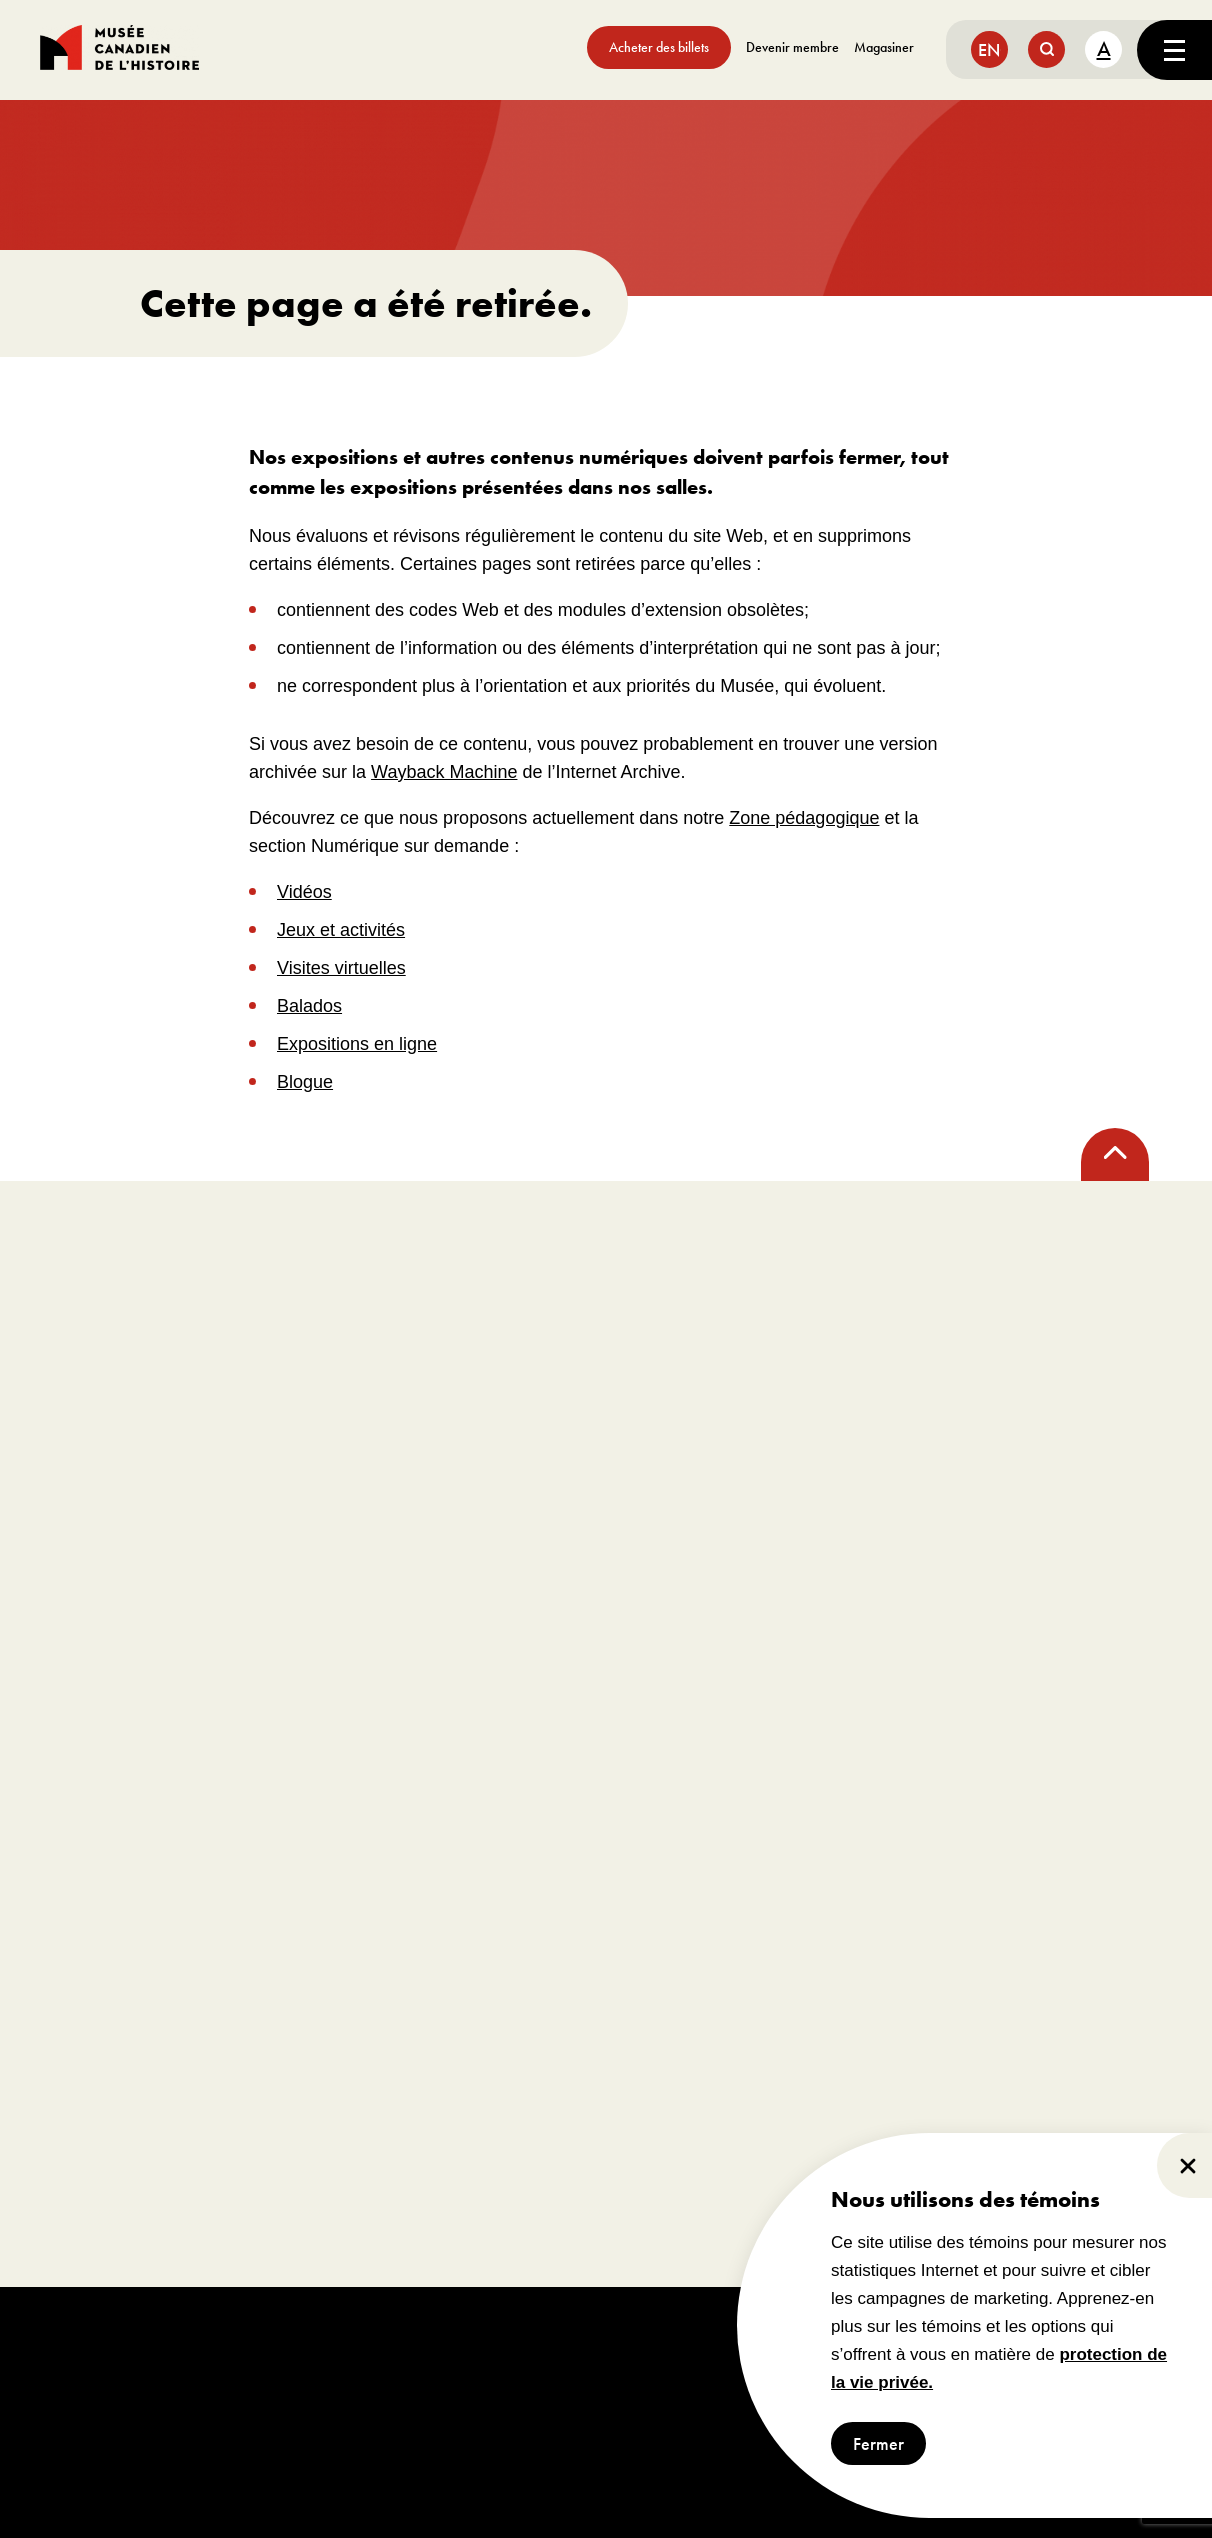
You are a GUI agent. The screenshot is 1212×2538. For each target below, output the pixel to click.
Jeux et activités (341, 930)
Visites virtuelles (341, 968)
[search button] (1046, 49)
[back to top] (1115, 1154)
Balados (309, 1006)
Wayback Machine (444, 772)
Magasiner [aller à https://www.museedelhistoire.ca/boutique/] (884, 47)
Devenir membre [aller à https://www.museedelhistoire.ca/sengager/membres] (792, 47)
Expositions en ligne (357, 1044)
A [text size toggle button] (1104, 48)
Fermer (878, 2443)
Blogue (305, 1082)
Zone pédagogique (804, 818)
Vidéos (304, 892)
